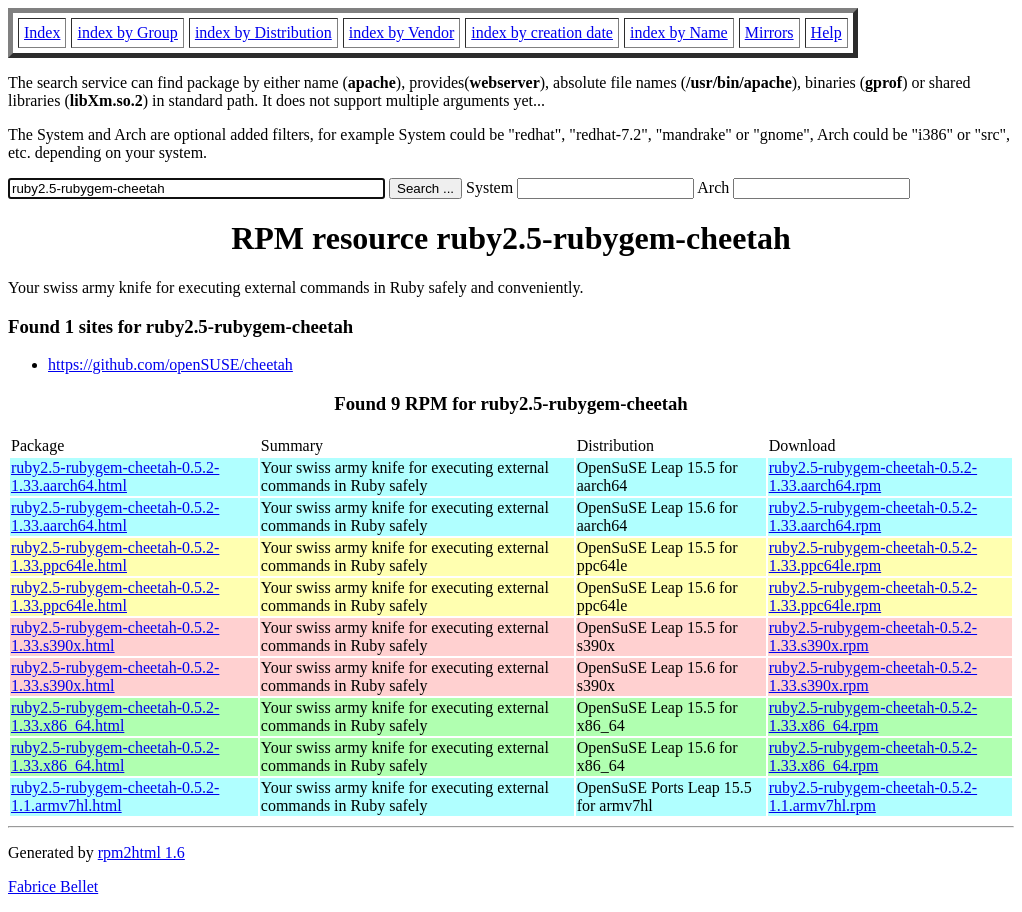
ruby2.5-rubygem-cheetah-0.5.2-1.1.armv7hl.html (115, 796)
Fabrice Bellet (53, 886)
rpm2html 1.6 (141, 852)
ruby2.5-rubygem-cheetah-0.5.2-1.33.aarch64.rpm (873, 476)
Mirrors (769, 32)
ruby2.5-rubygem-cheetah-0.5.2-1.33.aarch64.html (115, 476)
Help (826, 32)
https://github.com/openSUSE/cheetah (170, 364)
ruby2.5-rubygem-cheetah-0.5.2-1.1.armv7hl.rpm (873, 796)
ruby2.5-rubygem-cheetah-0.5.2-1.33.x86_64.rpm (873, 716)
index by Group (127, 32)
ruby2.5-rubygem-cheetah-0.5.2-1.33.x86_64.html (115, 716)
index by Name (679, 32)
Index (42, 32)
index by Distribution (263, 32)
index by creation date (542, 32)
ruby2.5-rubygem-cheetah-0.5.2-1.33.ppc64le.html (115, 556)
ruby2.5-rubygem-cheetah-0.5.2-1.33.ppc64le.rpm (873, 556)
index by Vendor (401, 32)
